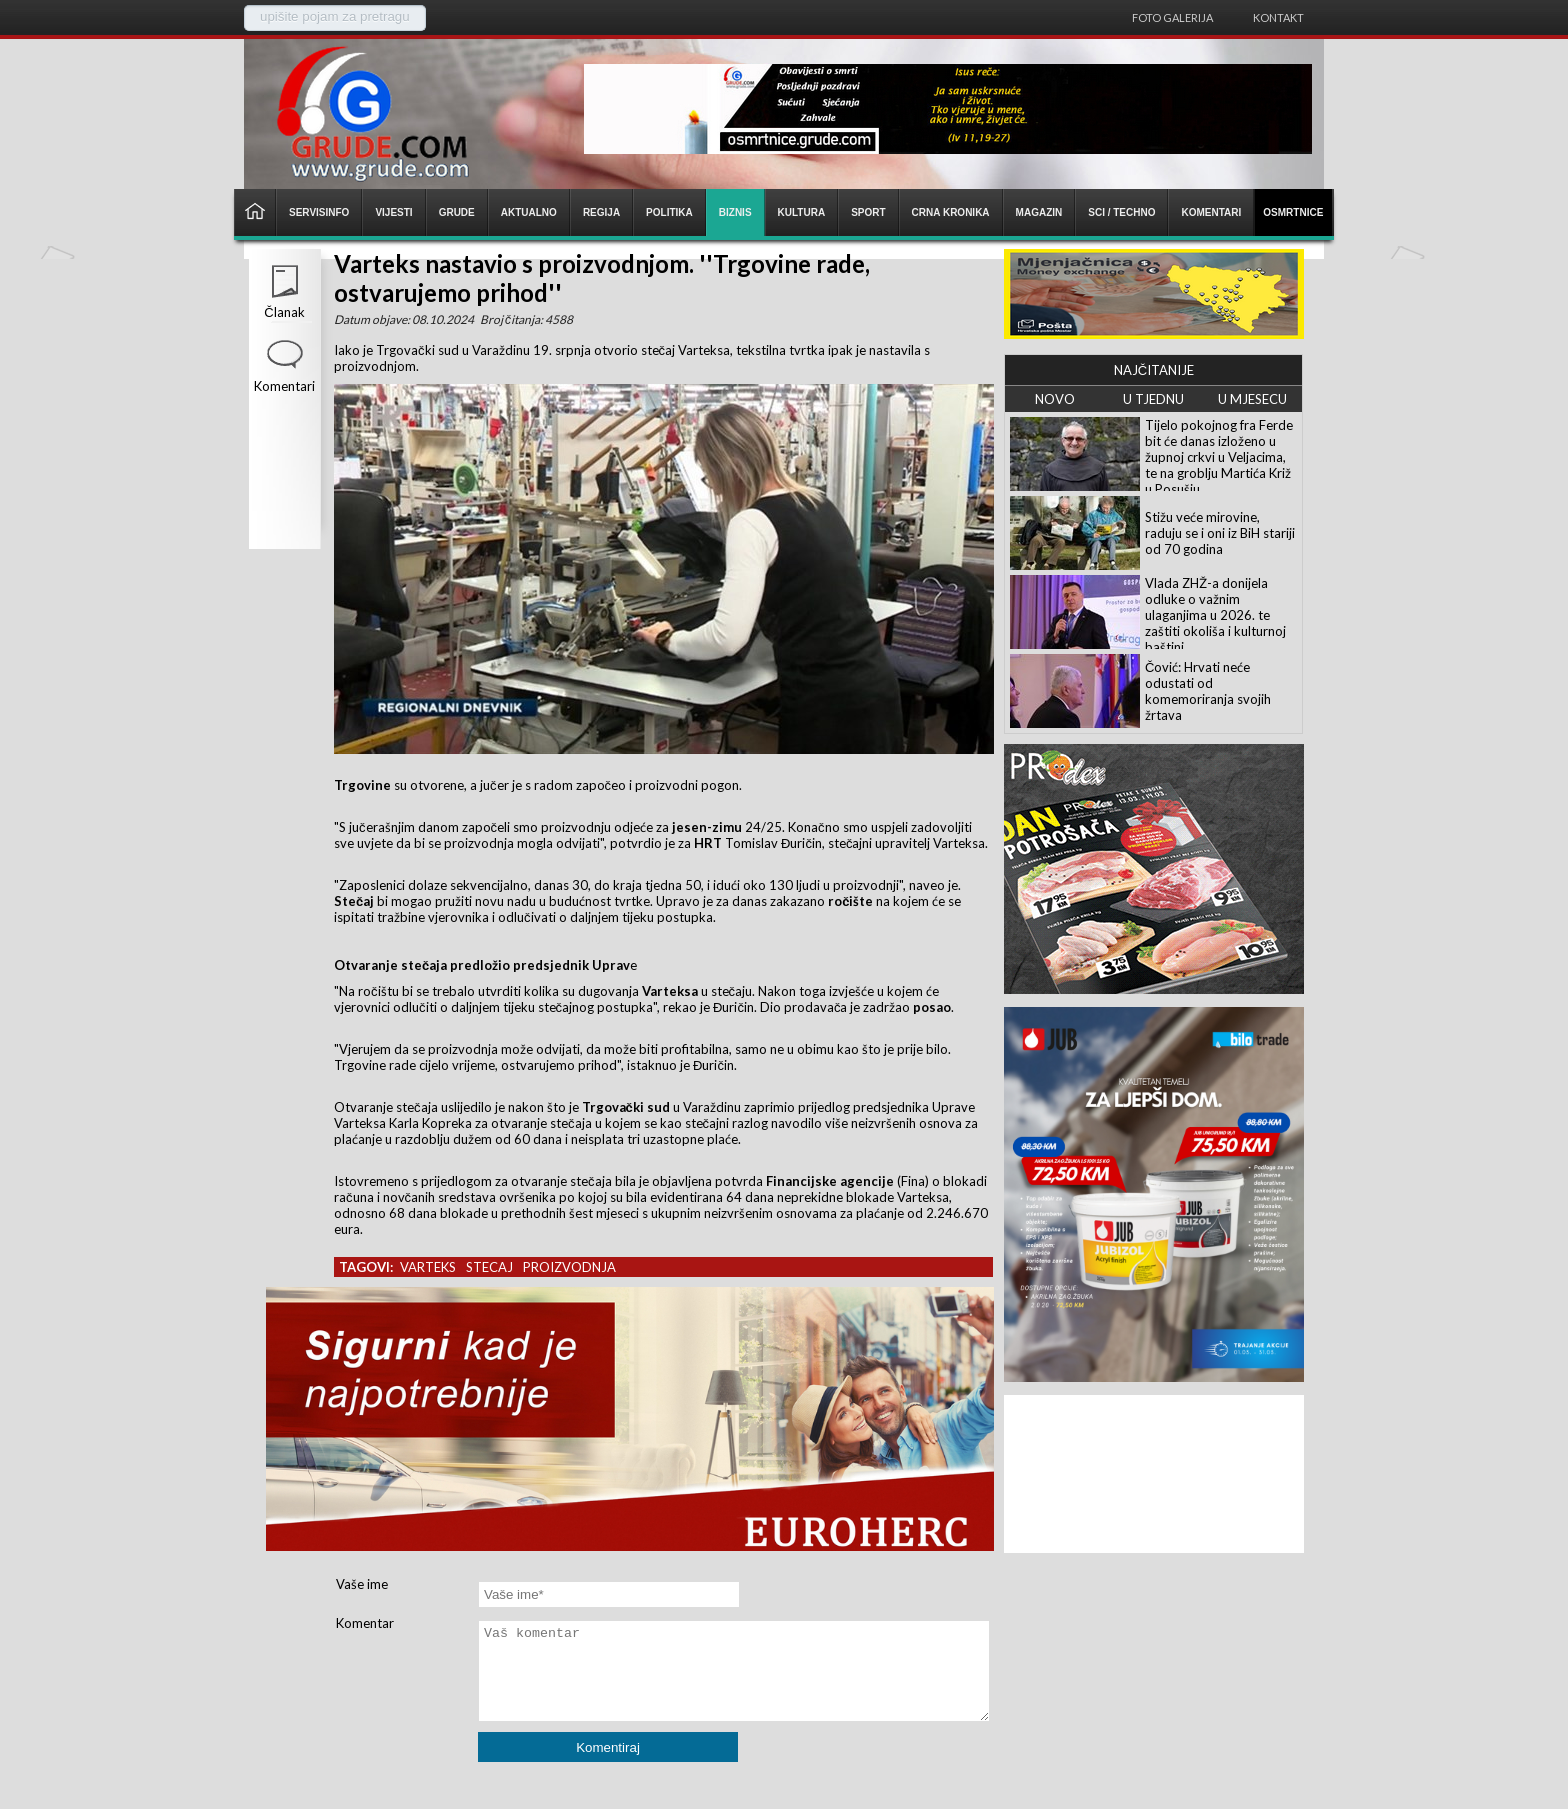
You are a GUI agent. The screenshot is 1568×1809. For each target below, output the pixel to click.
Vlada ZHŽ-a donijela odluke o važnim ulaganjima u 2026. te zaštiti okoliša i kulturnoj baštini (1215, 615)
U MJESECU (1252, 399)
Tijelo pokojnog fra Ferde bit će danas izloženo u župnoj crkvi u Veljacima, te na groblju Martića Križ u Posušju (1219, 457)
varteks (428, 1267)
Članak (284, 312)
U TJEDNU (1153, 399)
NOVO (1055, 399)
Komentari (284, 386)
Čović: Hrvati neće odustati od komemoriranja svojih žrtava (1208, 691)
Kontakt (1278, 17)
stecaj (489, 1267)
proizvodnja (569, 1267)
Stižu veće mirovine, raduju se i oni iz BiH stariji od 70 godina (1220, 533)
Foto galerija (1172, 17)
